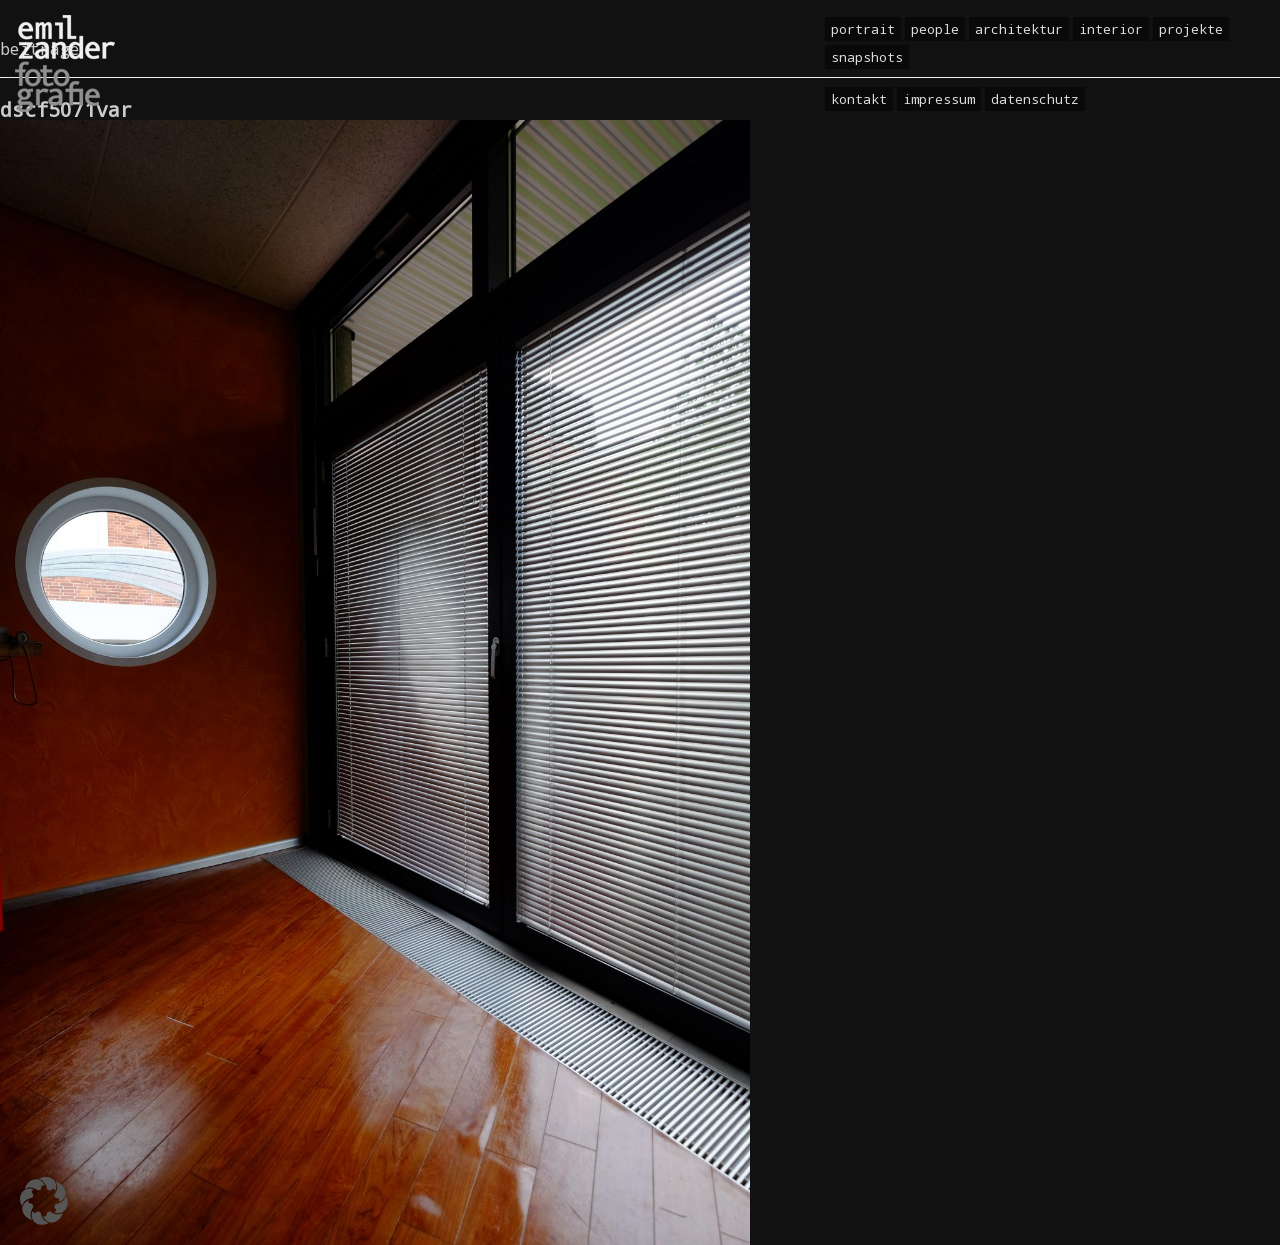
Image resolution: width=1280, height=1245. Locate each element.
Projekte (1191, 29)
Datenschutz (1035, 99)
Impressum (939, 99)
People (935, 29)
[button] (44, 1201)
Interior (1111, 29)
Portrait (863, 29)
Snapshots (867, 57)
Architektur (1019, 29)
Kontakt (859, 99)
